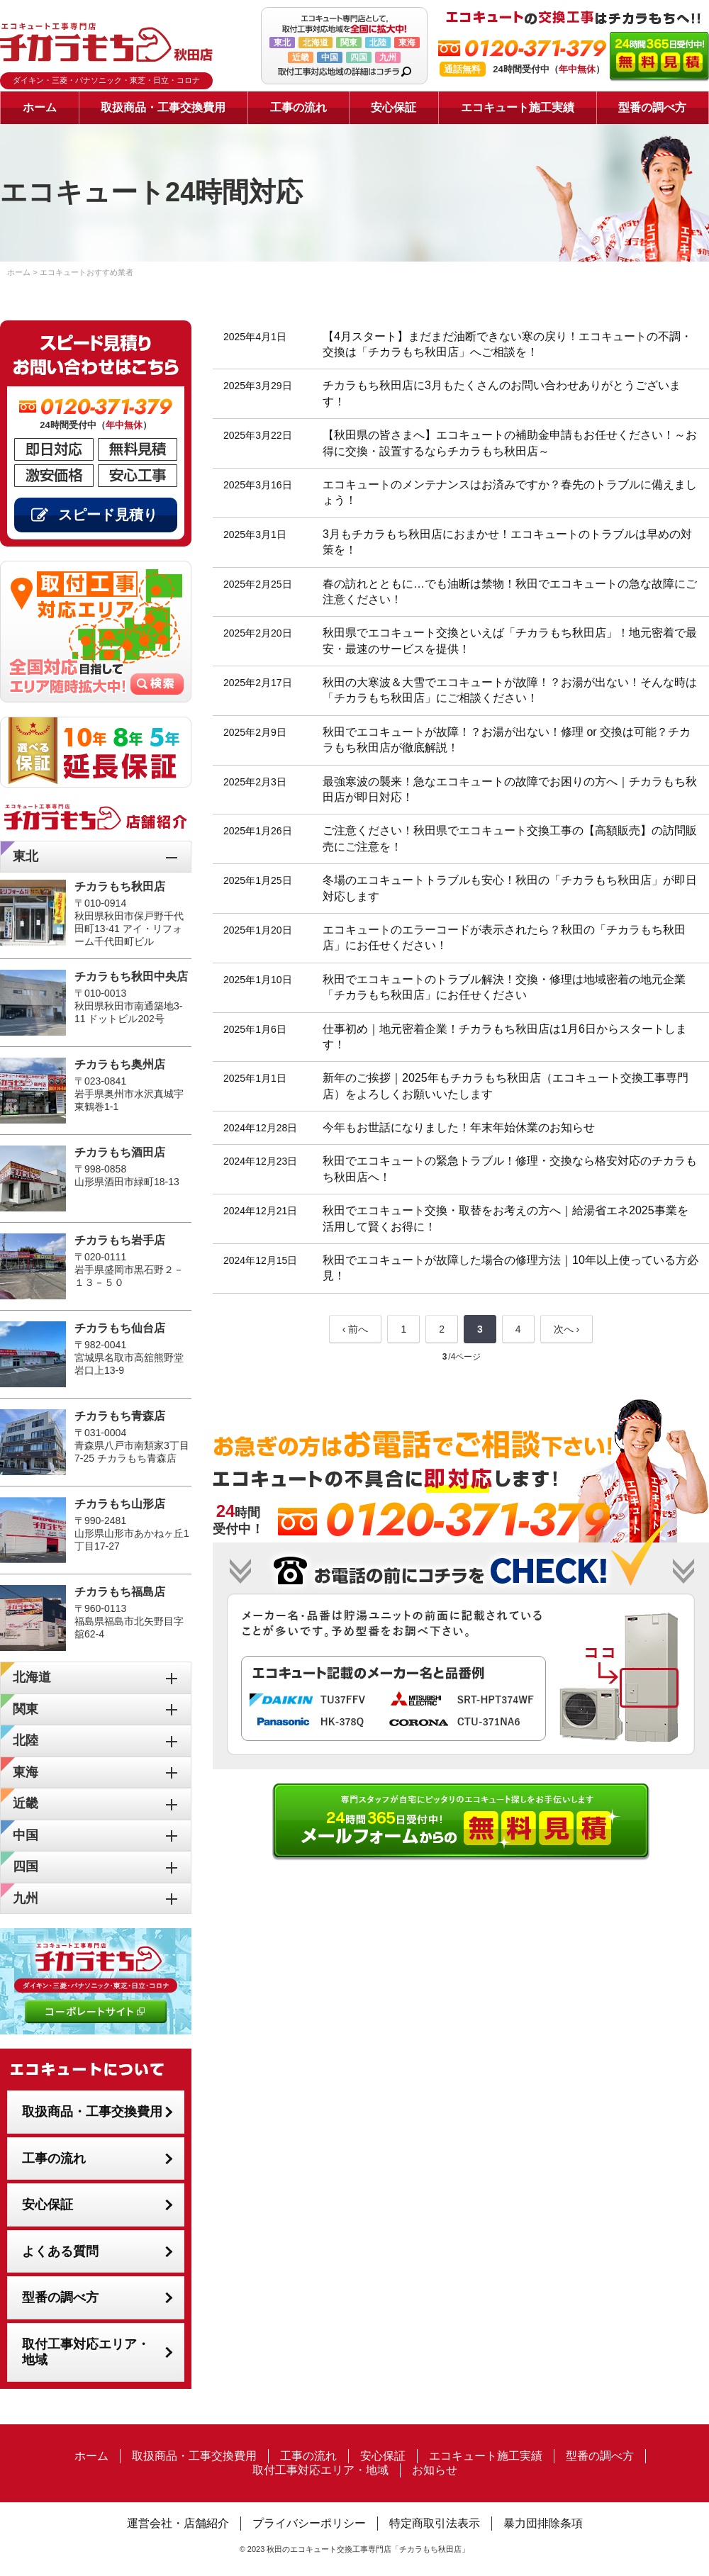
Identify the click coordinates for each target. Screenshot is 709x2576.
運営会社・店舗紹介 (178, 2523)
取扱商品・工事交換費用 (163, 107)
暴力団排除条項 (543, 2523)
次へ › (567, 1329)
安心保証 (393, 107)
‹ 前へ (355, 1329)
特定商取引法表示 (434, 2523)
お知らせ (434, 2470)
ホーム (40, 107)
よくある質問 (60, 2251)
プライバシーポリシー (309, 2523)
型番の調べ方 (652, 107)
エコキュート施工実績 (517, 107)
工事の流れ (298, 107)
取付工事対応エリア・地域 (86, 2352)
